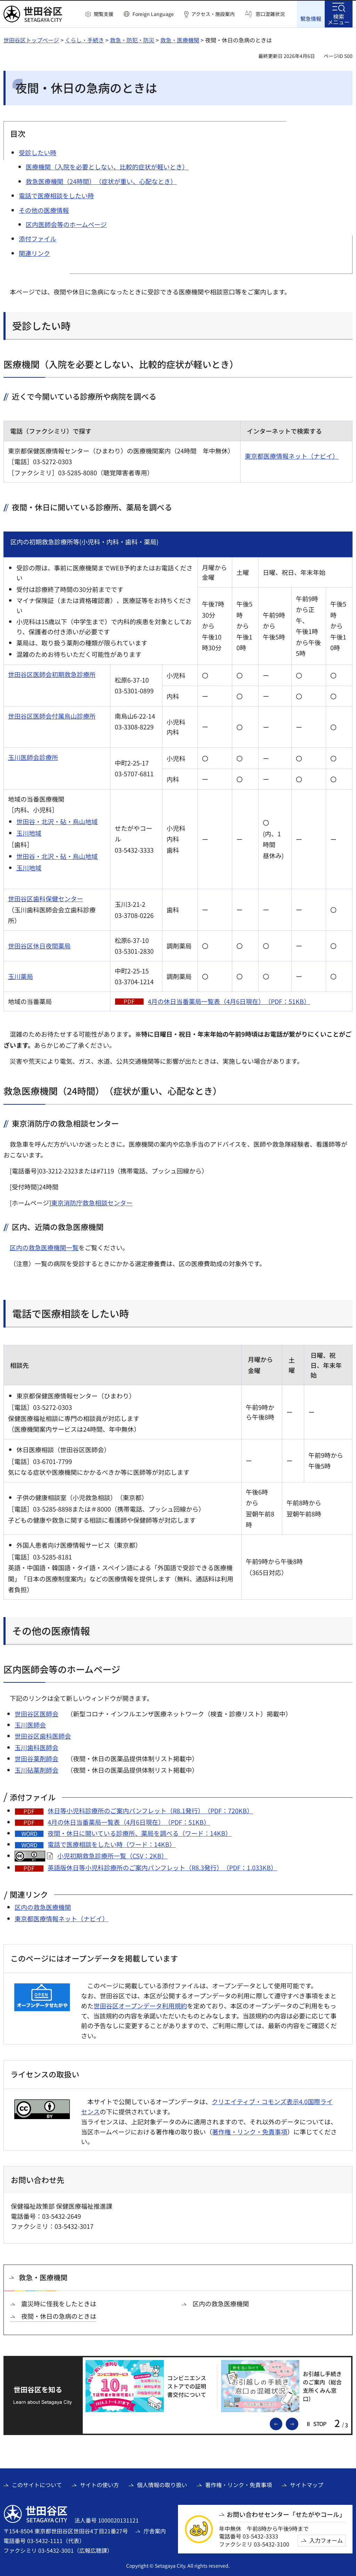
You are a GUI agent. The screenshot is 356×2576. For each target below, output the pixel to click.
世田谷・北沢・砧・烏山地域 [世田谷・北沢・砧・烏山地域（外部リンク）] (57, 821)
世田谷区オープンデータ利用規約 (140, 2005)
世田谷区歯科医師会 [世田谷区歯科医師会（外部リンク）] (43, 1735)
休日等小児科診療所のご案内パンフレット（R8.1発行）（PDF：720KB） (150, 1810)
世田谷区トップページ (31, 40)
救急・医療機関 (179, 40)
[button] (99, 14)
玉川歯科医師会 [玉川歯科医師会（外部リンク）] (36, 1746)
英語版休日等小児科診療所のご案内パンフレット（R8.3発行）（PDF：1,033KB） (162, 1867)
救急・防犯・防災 (132, 40)
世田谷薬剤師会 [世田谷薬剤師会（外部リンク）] (36, 1758)
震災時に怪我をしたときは (58, 2303)
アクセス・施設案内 (213, 14)
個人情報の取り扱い (162, 2485)
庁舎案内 (155, 2530)
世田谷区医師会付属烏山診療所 (52, 715)
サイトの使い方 (99, 2485)
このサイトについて (37, 2485)
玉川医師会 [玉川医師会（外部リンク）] (30, 1724)
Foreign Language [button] (153, 13)
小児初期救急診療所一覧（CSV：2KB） (112, 1855)
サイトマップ (306, 2485)
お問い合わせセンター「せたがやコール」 (286, 2514)
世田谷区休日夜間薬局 (39, 945)
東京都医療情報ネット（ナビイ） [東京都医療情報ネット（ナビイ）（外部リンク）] (292, 455)
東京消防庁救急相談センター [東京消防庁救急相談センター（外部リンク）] (91, 1202)
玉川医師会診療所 (33, 757)
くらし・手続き (84, 40)
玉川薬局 (20, 976)
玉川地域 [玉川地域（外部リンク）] (28, 832)
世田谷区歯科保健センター (45, 898)
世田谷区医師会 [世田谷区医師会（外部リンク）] (36, 1713)
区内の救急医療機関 (43, 1907)
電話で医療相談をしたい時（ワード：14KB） (112, 1844)
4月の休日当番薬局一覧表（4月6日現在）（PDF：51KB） (229, 1001)
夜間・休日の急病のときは (58, 2315)
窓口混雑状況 (270, 14)
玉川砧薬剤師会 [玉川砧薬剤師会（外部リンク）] (36, 1769)
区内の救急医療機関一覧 (44, 1247)
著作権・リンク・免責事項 (249, 2131)
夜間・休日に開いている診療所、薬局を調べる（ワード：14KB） (140, 1833)
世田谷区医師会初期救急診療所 (52, 674)
